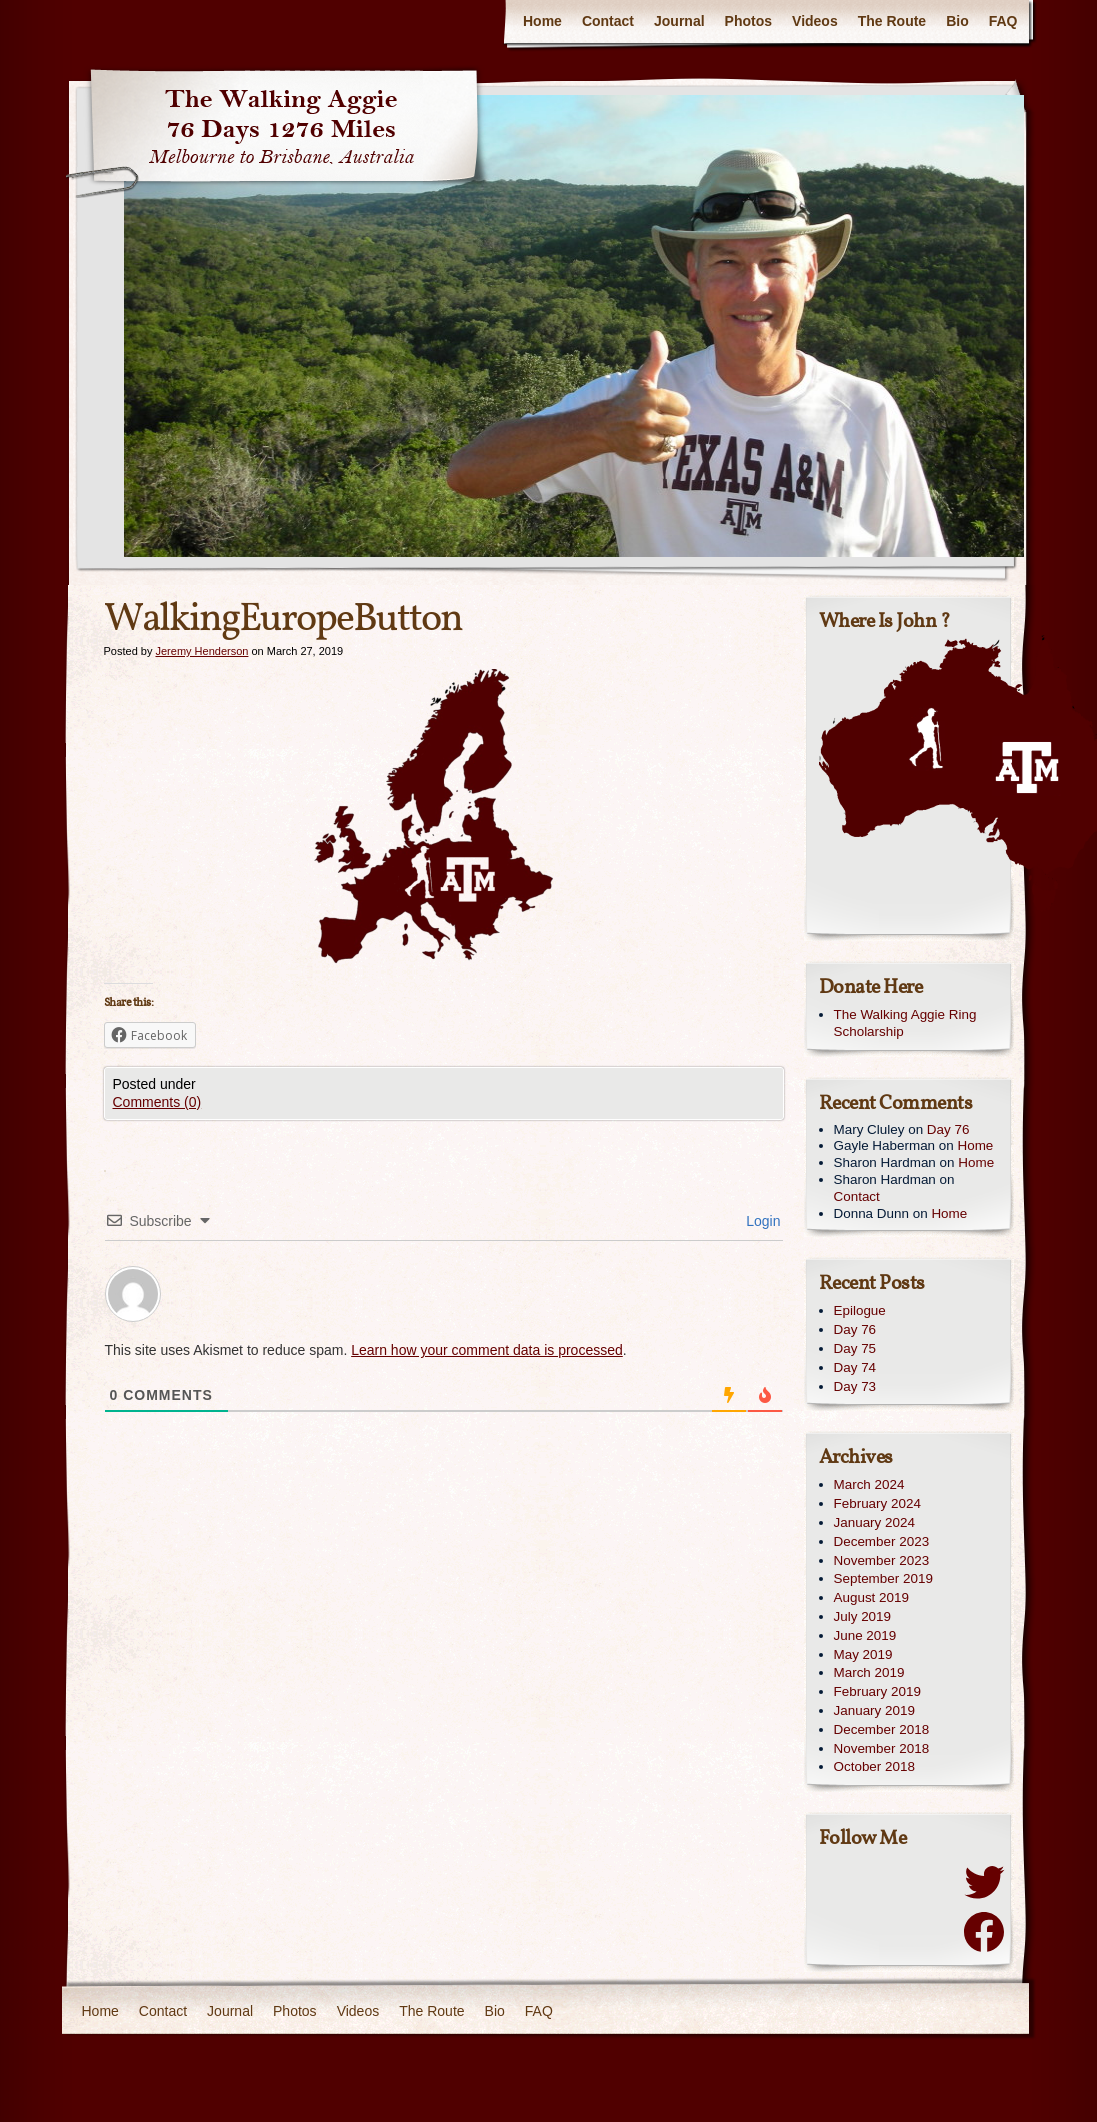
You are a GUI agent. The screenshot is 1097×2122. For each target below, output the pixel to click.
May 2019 (863, 1654)
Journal (679, 21)
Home (542, 21)
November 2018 (882, 1748)
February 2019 (877, 1691)
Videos (815, 21)
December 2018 (882, 1729)
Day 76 (948, 1129)
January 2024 (874, 1522)
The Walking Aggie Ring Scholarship (905, 1023)
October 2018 (874, 1766)
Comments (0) (157, 1102)
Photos (748, 21)
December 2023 (882, 1541)
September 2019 (883, 1578)
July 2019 (863, 1616)
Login (761, 1221)
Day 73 (855, 1386)
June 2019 (865, 1635)
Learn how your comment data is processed (487, 1350)
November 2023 (882, 1560)
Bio (957, 21)
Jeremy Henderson (201, 651)
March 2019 (869, 1672)
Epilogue (860, 1310)
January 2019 (874, 1710)
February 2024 (877, 1503)
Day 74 (855, 1367)
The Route (892, 21)
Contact (608, 21)
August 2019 (871, 1597)
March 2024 (869, 1484)
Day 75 (855, 1348)
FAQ (1003, 21)
